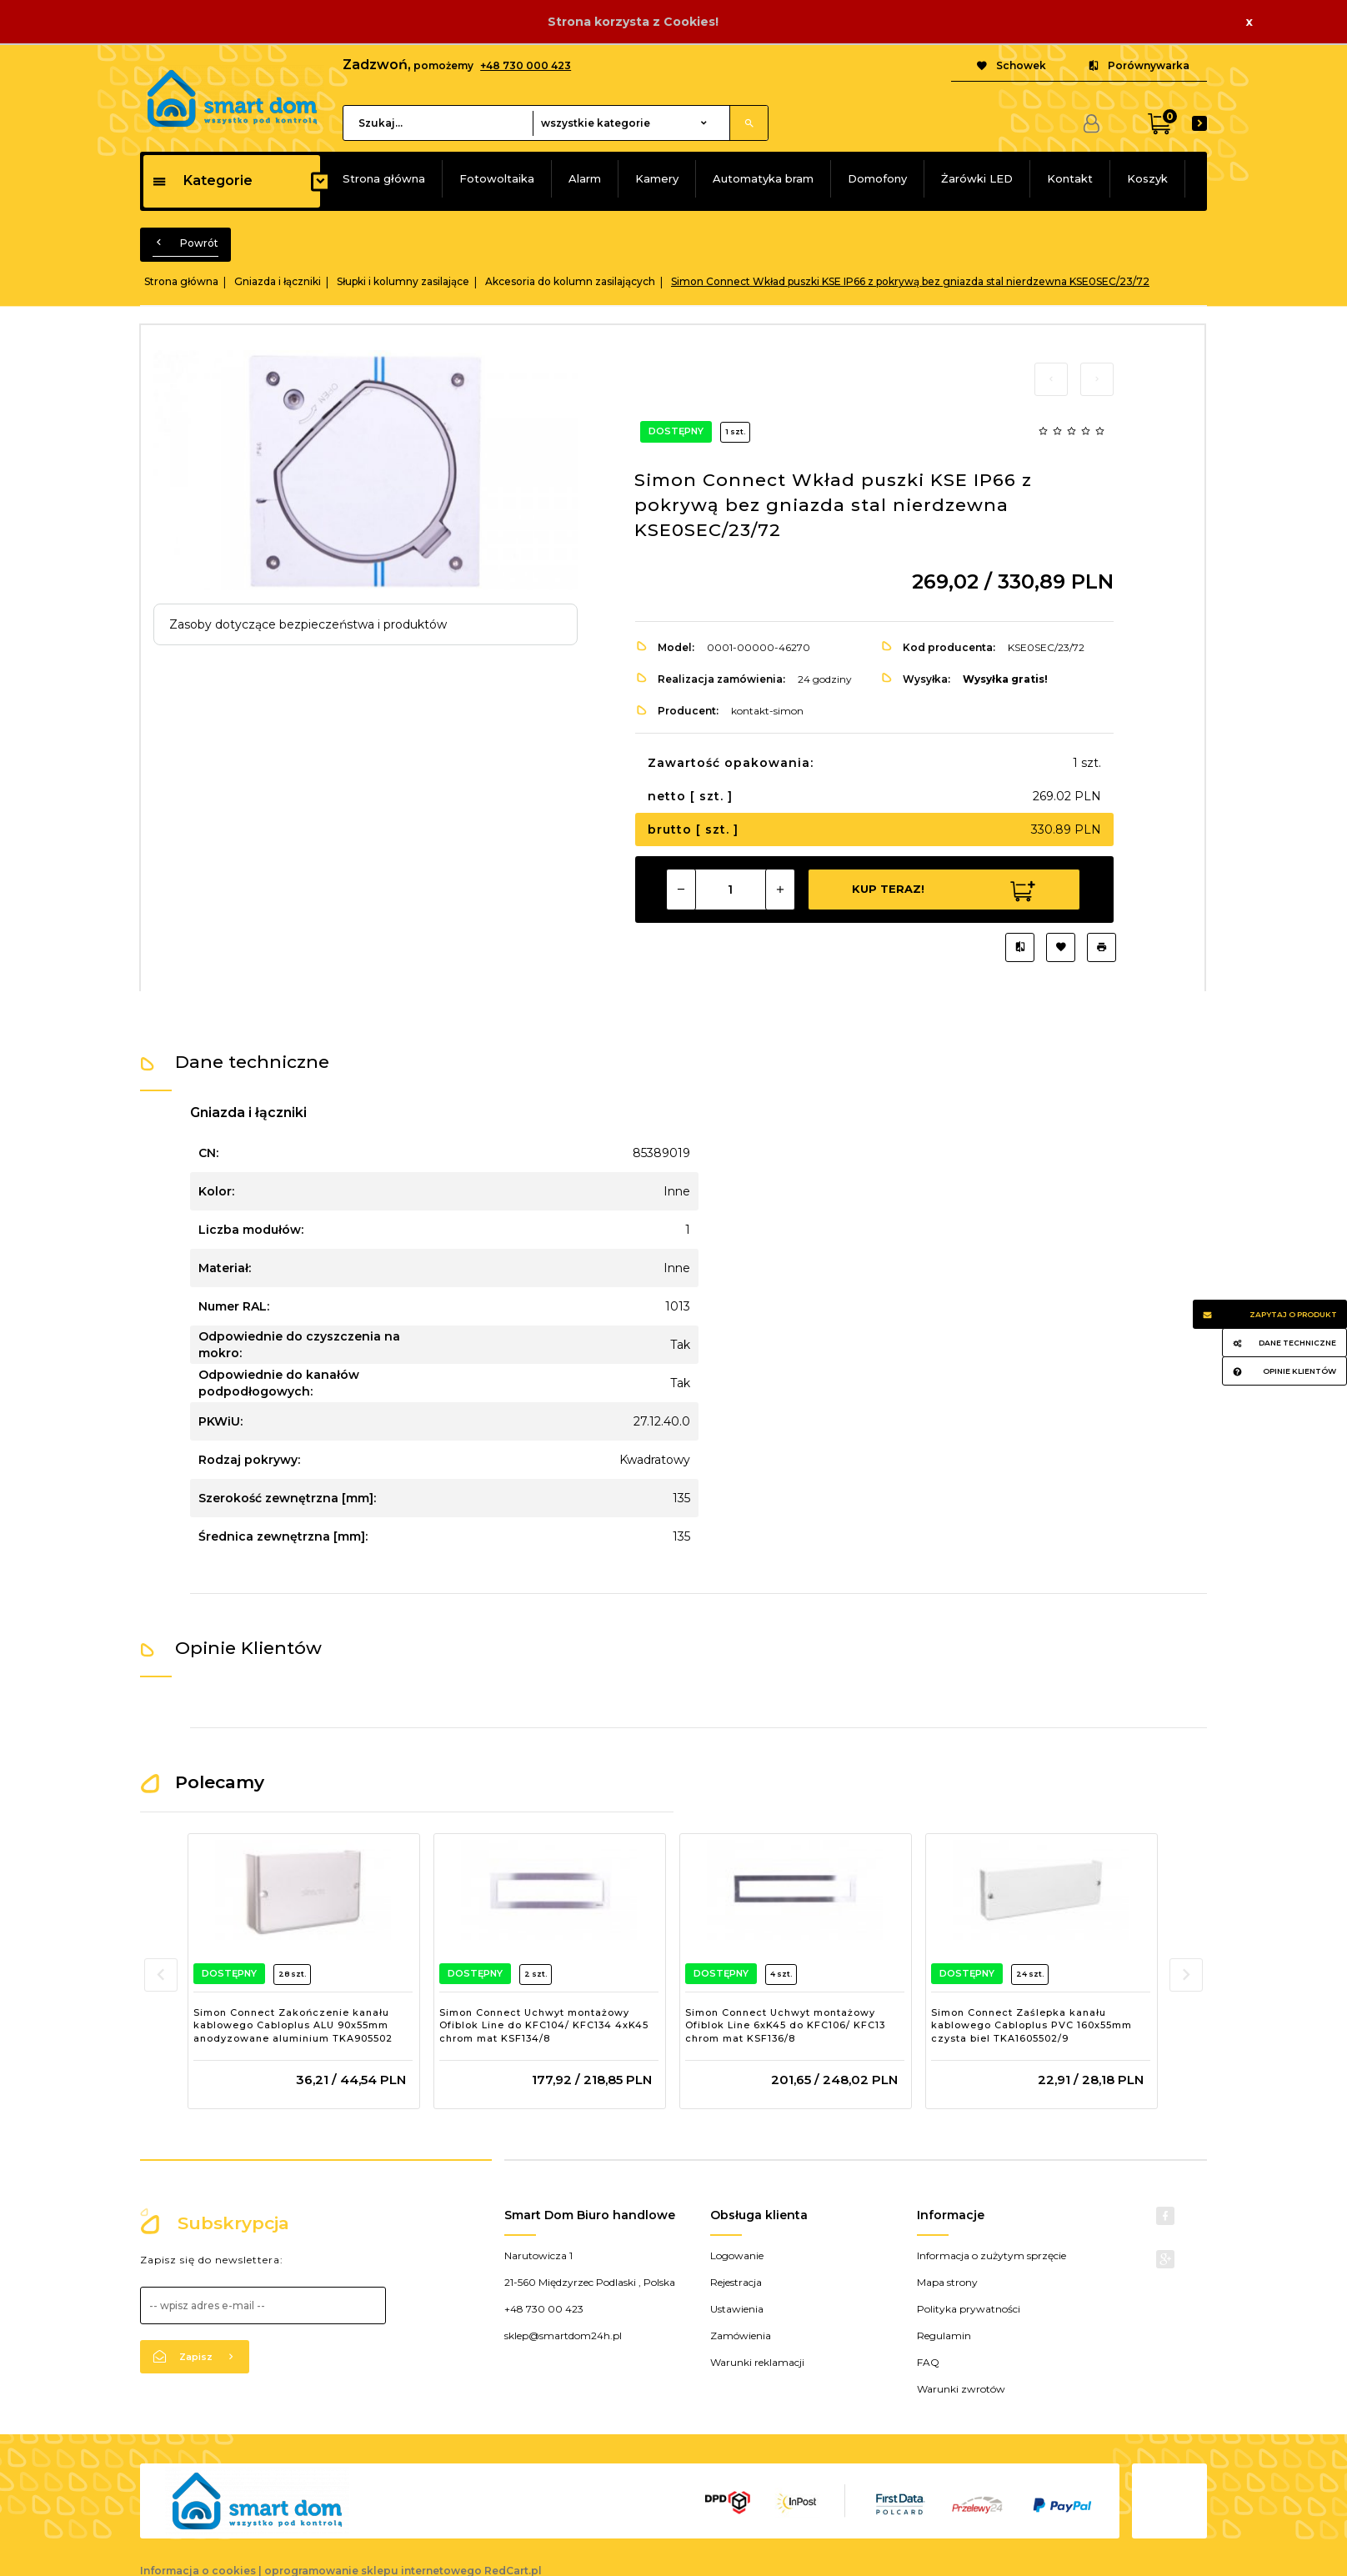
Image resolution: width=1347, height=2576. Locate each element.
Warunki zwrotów (961, 2389)
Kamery (657, 178)
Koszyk (1147, 178)
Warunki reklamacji (757, 2362)
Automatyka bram (763, 178)
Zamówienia (740, 2335)
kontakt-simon (767, 710)
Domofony (877, 178)
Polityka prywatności (968, 2309)
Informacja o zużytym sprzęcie (991, 2255)
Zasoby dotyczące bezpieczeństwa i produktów (308, 624)
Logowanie (737, 2255)
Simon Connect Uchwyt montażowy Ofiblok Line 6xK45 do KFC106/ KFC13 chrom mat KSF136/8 (785, 2025)
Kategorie (202, 180)
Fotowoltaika (496, 178)
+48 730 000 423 (525, 65)
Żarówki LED (977, 178)
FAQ (928, 2362)
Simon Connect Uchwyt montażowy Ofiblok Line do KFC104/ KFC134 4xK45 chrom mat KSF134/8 (543, 2025)
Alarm (584, 178)
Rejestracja (736, 2282)
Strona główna (384, 178)
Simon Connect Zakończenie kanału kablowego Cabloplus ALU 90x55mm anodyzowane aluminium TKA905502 (293, 2025)
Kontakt (1070, 178)
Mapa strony (947, 2282)
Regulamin (944, 2335)
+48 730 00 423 (543, 2309)
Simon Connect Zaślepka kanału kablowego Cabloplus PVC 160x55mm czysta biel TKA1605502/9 (1031, 2025)
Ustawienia (737, 2309)
